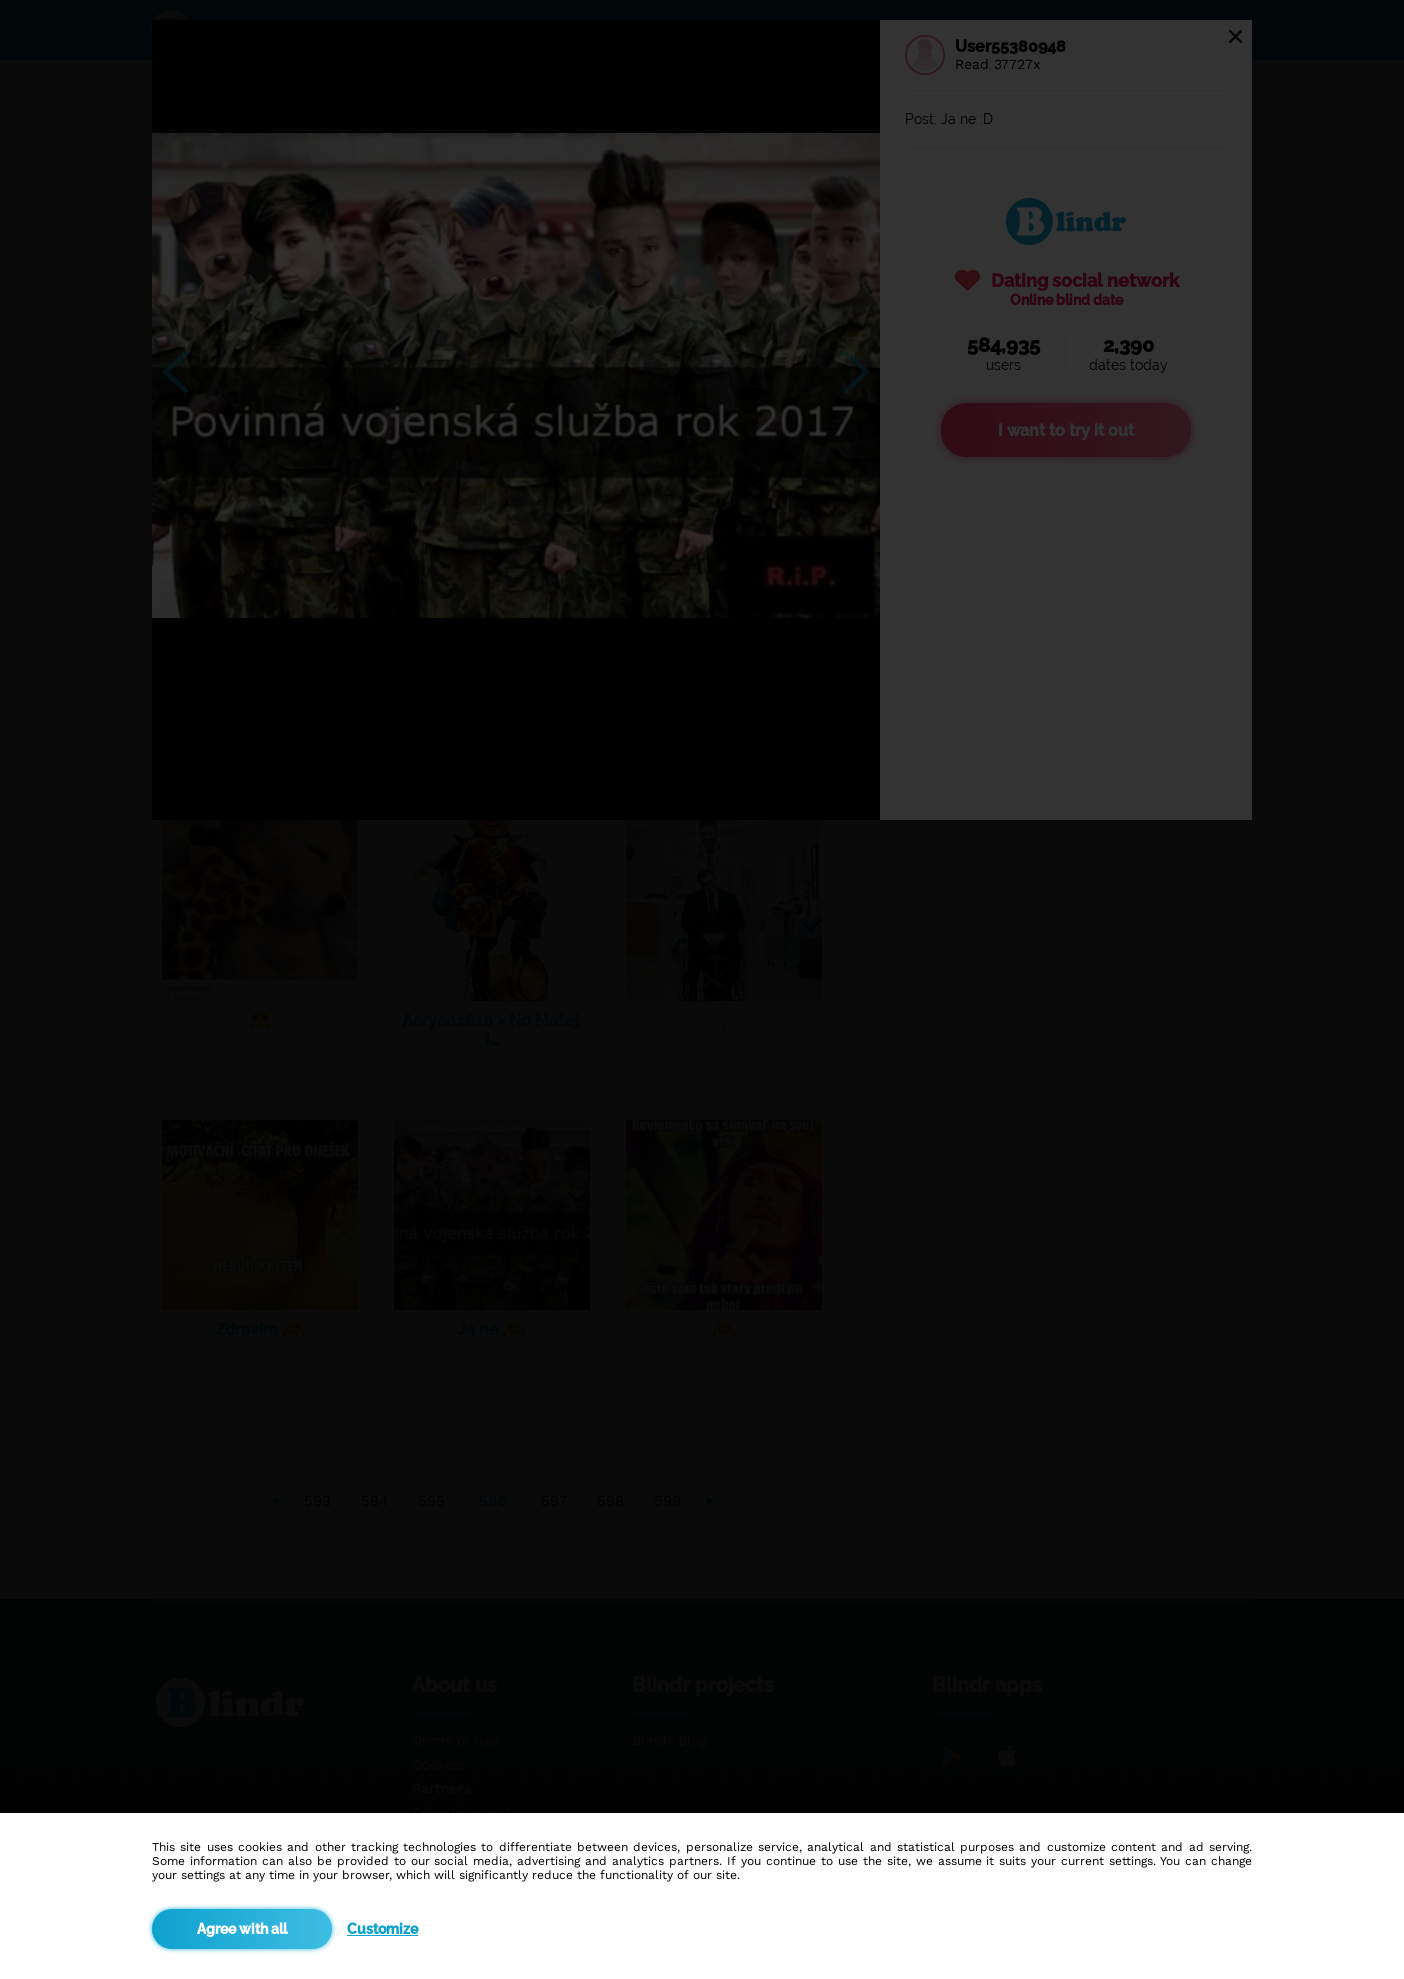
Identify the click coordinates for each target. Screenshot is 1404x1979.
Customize (382, 1929)
